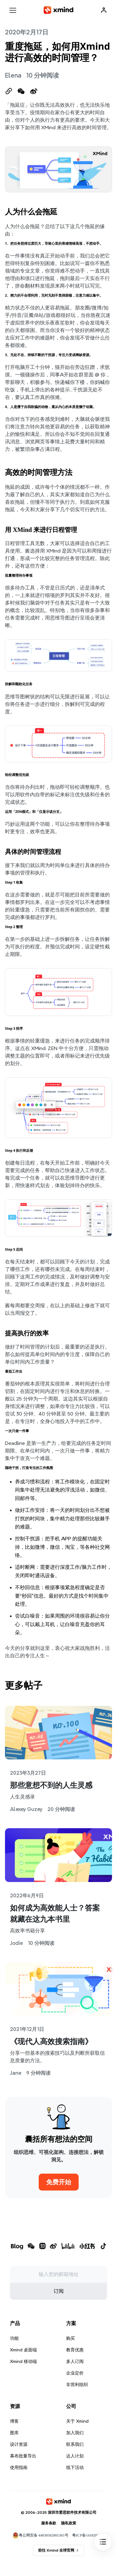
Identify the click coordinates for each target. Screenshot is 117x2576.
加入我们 (75, 2433)
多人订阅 (75, 2361)
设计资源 (18, 2444)
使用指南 (18, 2467)
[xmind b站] (68, 2247)
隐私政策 (68, 2523)
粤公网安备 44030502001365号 (40, 2535)
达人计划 (75, 2456)
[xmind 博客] (17, 2247)
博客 (14, 2421)
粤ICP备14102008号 (88, 2535)
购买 (70, 2338)
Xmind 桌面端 (23, 2350)
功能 (14, 2338)
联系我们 (75, 2444)
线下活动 (75, 2467)
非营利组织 (77, 2384)
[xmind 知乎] (42, 2247)
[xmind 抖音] (103, 2246)
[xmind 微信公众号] (31, 2246)
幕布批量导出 (23, 2456)
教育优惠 (75, 2350)
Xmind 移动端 (23, 2361)
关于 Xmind (77, 2421)
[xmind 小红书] (87, 2246)
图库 (14, 2433)
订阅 (59, 2291)
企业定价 (75, 2373)
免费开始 (58, 2182)
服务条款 (48, 2523)
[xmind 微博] (53, 2247)
